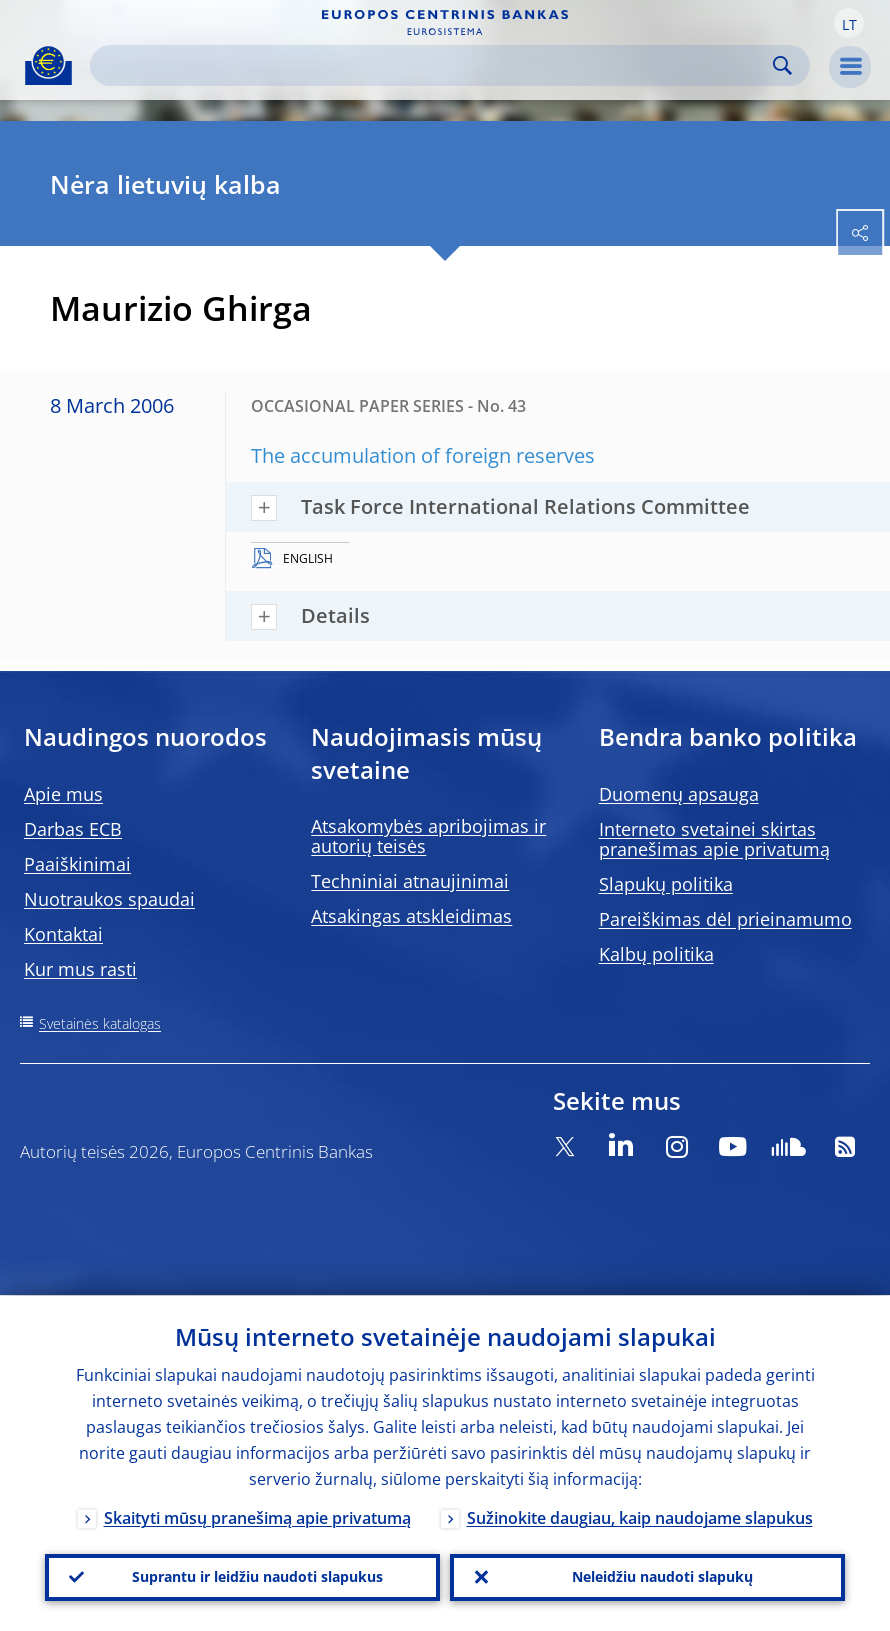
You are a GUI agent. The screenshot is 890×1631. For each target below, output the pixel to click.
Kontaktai (63, 934)
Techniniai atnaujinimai (410, 881)
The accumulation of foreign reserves (423, 455)
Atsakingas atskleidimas (411, 916)
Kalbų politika (656, 954)
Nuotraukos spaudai (109, 899)
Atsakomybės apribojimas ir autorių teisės (428, 836)
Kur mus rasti (80, 969)
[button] (849, 23)
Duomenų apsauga (679, 794)
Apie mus (63, 794)
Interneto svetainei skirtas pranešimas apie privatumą (714, 839)
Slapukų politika (666, 884)
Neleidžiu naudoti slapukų (662, 1576)
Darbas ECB (73, 829)
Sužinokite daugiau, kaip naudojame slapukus (640, 1518)
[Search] (434, 65)
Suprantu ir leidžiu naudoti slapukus (257, 1576)
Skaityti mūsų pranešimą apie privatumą (257, 1518)
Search (782, 65)
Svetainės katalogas (100, 1023)
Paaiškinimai (77, 864)
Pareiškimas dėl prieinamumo (725, 919)
